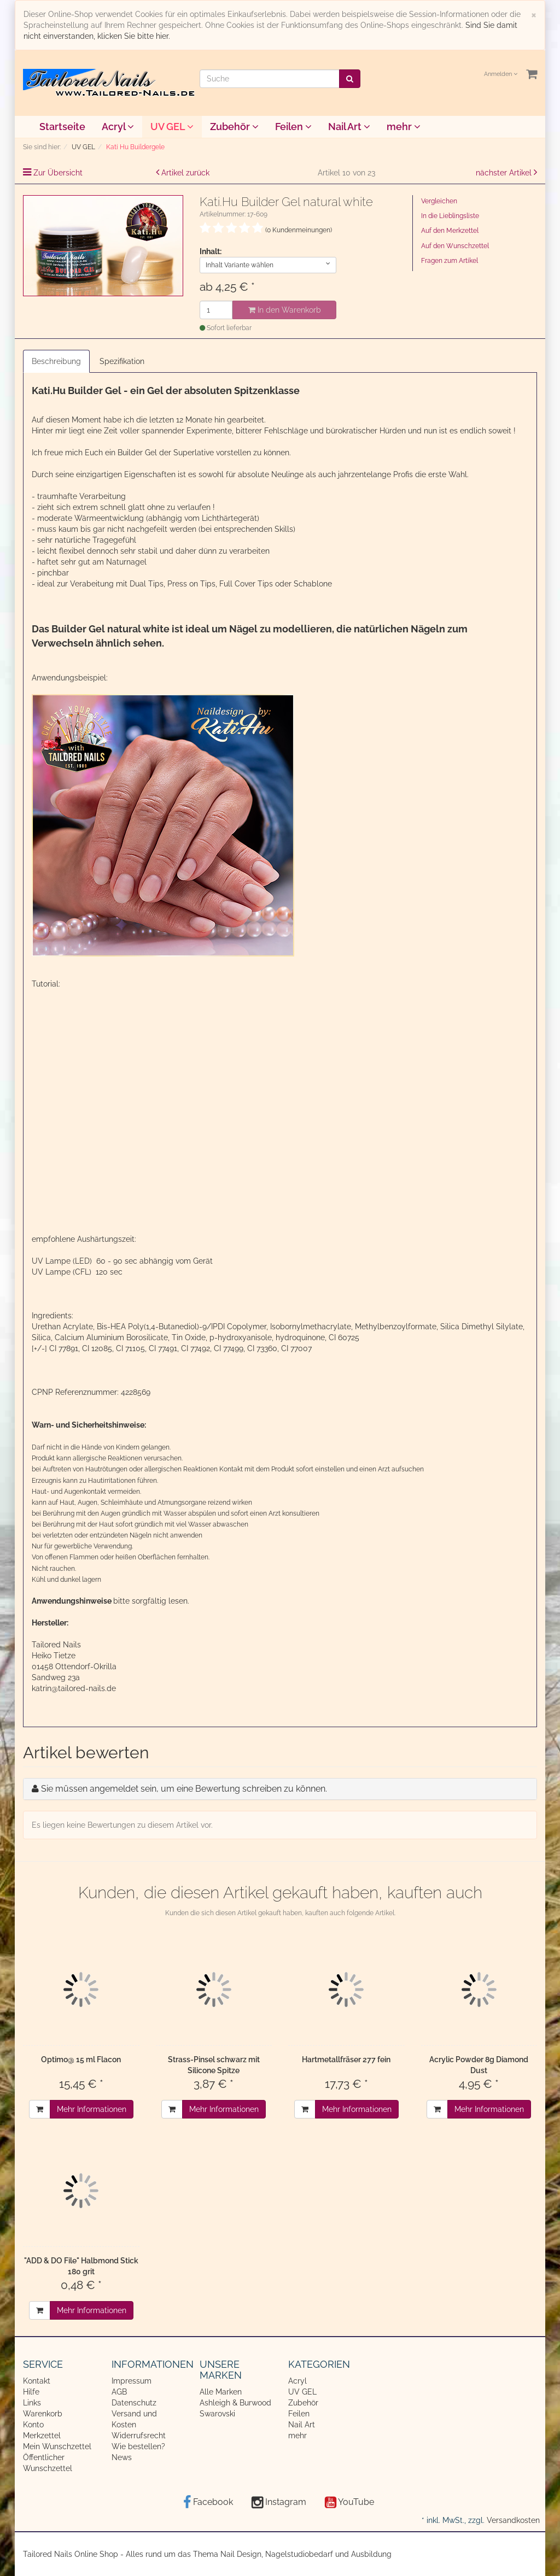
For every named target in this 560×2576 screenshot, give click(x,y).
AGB (119, 2391)
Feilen (293, 126)
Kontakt (36, 2381)
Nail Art (349, 126)
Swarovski (217, 2413)
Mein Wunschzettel (57, 2446)
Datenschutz (134, 2402)
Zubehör (234, 126)
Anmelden (500, 74)
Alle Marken (221, 2391)
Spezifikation (122, 361)
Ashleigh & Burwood (235, 2402)
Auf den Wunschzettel (455, 246)
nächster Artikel (505, 172)
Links (32, 2402)
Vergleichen (439, 201)
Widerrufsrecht (139, 2435)
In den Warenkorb (284, 310)
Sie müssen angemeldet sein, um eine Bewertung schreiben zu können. (184, 1788)
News (122, 2457)
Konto (33, 2424)
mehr (404, 126)
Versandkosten (513, 2520)
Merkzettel (42, 2435)
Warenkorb (42, 2413)
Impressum (131, 2381)
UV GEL (172, 126)
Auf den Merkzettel (450, 230)
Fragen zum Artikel (449, 261)
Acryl (118, 126)
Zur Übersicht (58, 172)
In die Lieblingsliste (450, 216)
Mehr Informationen (91, 2109)
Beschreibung (56, 361)
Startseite (62, 126)
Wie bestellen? (138, 2446)
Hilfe (31, 2391)
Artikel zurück (185, 172)
